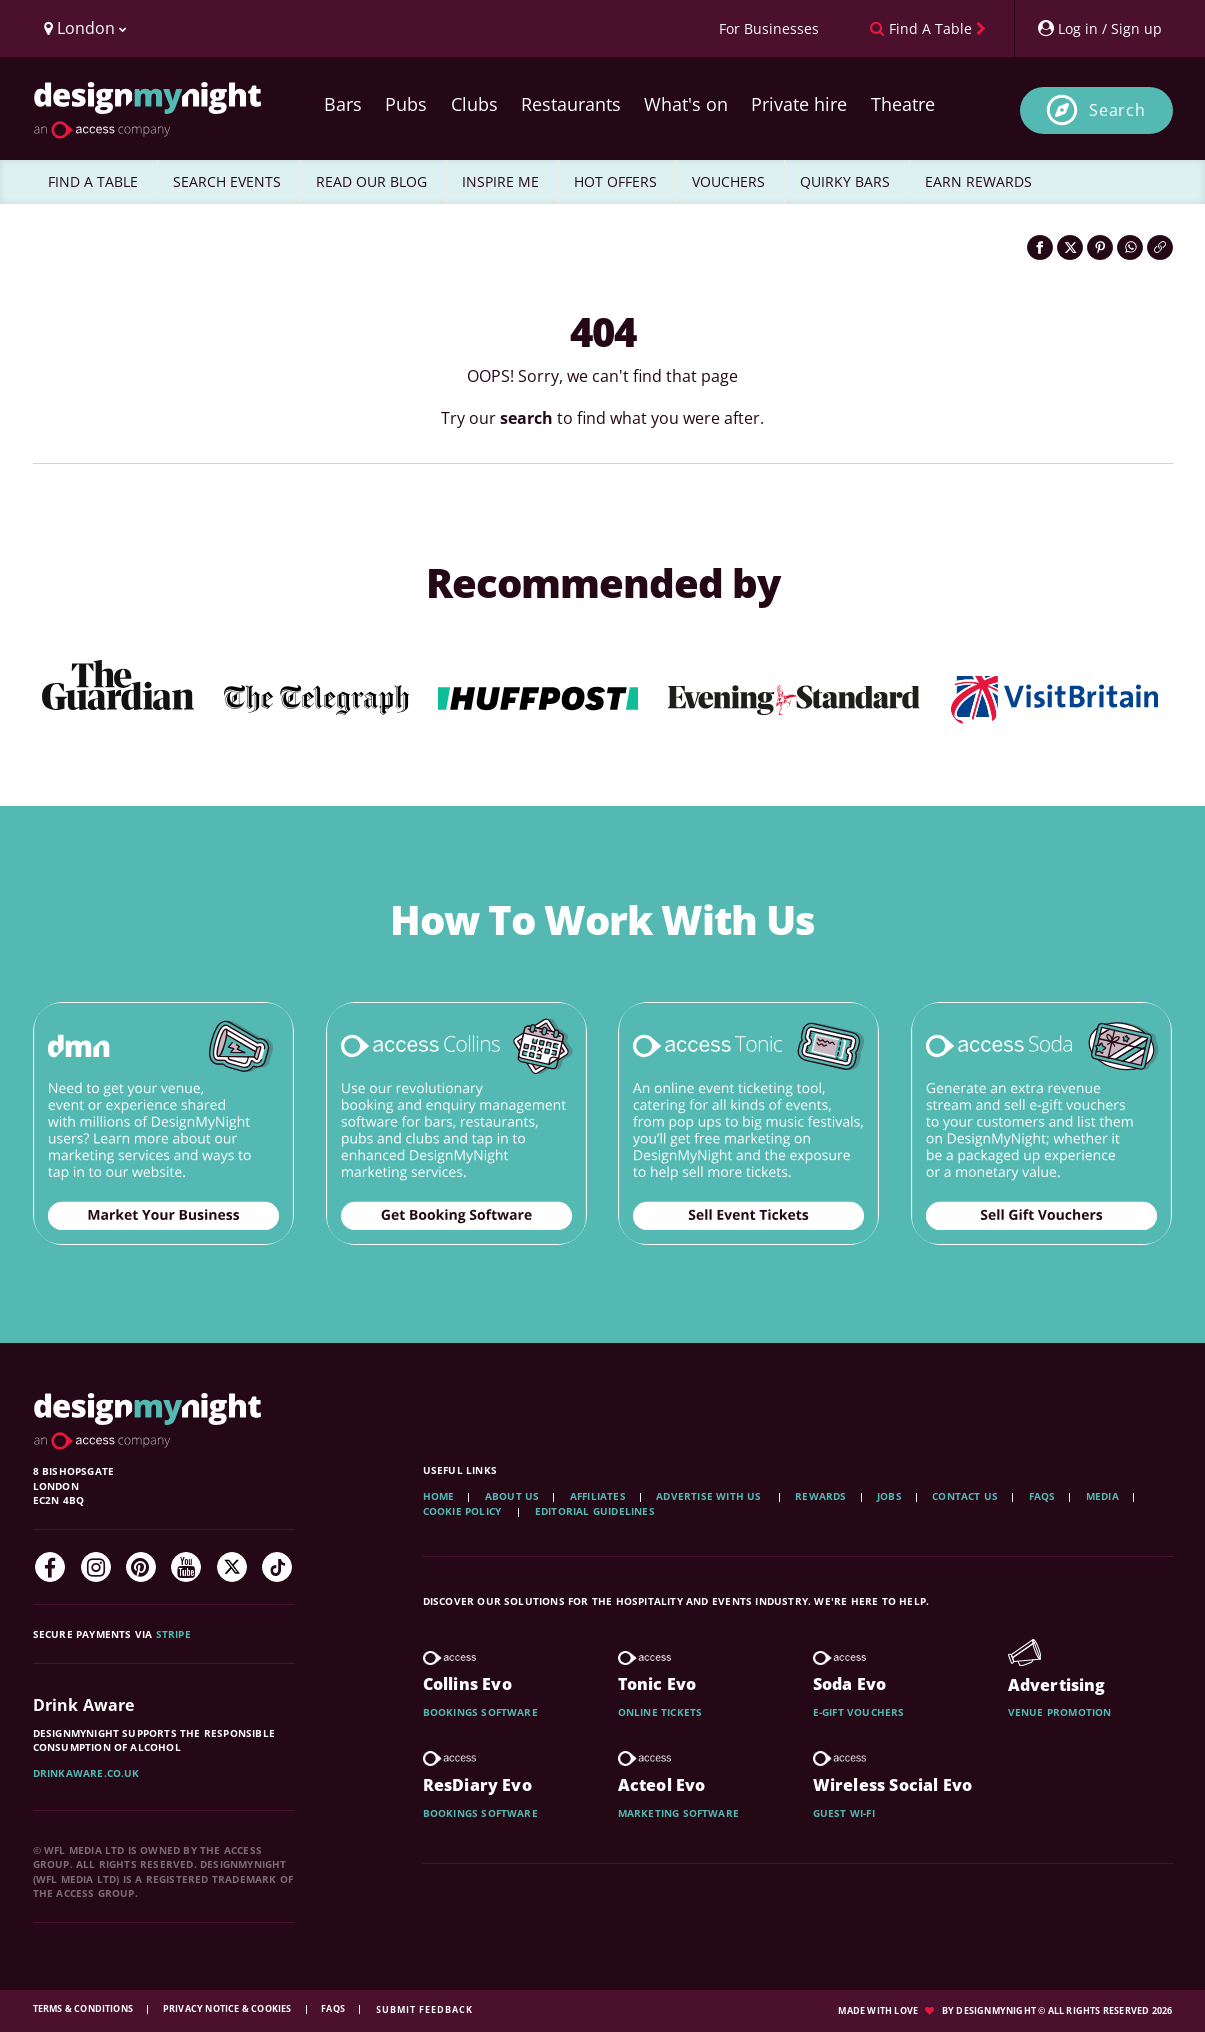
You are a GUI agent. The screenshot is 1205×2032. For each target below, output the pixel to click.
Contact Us (965, 1496)
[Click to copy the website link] (1160, 247)
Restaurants (571, 104)
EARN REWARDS (978, 181)
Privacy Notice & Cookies (228, 2008)
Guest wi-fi (844, 1813)
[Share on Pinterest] (1100, 247)
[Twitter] (232, 1567)
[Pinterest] (141, 1567)
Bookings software (480, 1712)
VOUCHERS (728, 181)
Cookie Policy (464, 1511)
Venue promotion (1060, 1712)
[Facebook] (50, 1567)
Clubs (474, 104)
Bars (343, 104)
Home (439, 1496)
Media (1102, 1496)
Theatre (903, 104)
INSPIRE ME (500, 181)
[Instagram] (96, 1567)
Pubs (406, 104)
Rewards (820, 1496)
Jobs (889, 1496)
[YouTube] (186, 1567)
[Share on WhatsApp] (1130, 247)
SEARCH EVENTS (227, 181)
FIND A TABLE (93, 181)
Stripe (173, 1634)
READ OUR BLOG (371, 181)
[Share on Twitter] (1070, 247)
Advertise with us (708, 1496)
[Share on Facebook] (1040, 247)
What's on (686, 104)
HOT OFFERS (615, 181)
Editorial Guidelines (595, 1511)
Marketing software (679, 1813)
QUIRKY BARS (845, 181)
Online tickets (660, 1712)
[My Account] (1099, 28)
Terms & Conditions (84, 2008)
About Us (512, 1496)
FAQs (1042, 1496)
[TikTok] (277, 1567)
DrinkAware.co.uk (86, 1773)
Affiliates (598, 1496)
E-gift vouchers (859, 1712)
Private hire (799, 104)
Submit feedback (424, 2009)
